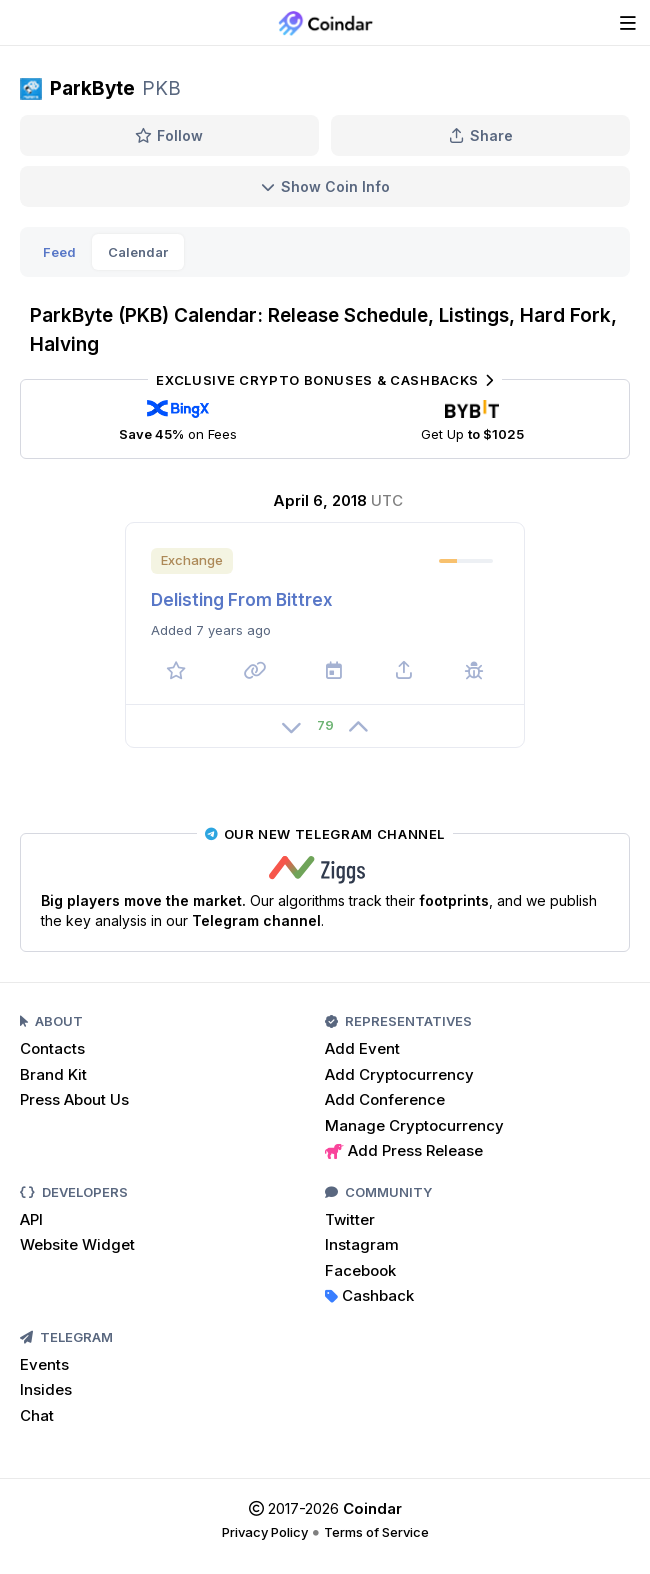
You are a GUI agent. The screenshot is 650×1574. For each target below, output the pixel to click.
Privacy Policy (265, 1532)
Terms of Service (376, 1532)
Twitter (350, 1219)
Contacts (52, 1048)
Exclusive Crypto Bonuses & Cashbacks (324, 380)
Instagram (362, 1244)
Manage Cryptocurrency (414, 1125)
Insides (46, 1389)
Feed (59, 252)
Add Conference (385, 1099)
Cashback (369, 1295)
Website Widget (77, 1244)
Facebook (360, 1270)
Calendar (138, 252)
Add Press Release (404, 1150)
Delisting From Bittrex (242, 600)
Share (481, 135)
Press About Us (74, 1099)
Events (44, 1364)
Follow (169, 135)
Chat (37, 1415)
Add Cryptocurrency (399, 1074)
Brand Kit (53, 1074)
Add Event (362, 1048)
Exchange (192, 560)
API (31, 1219)
